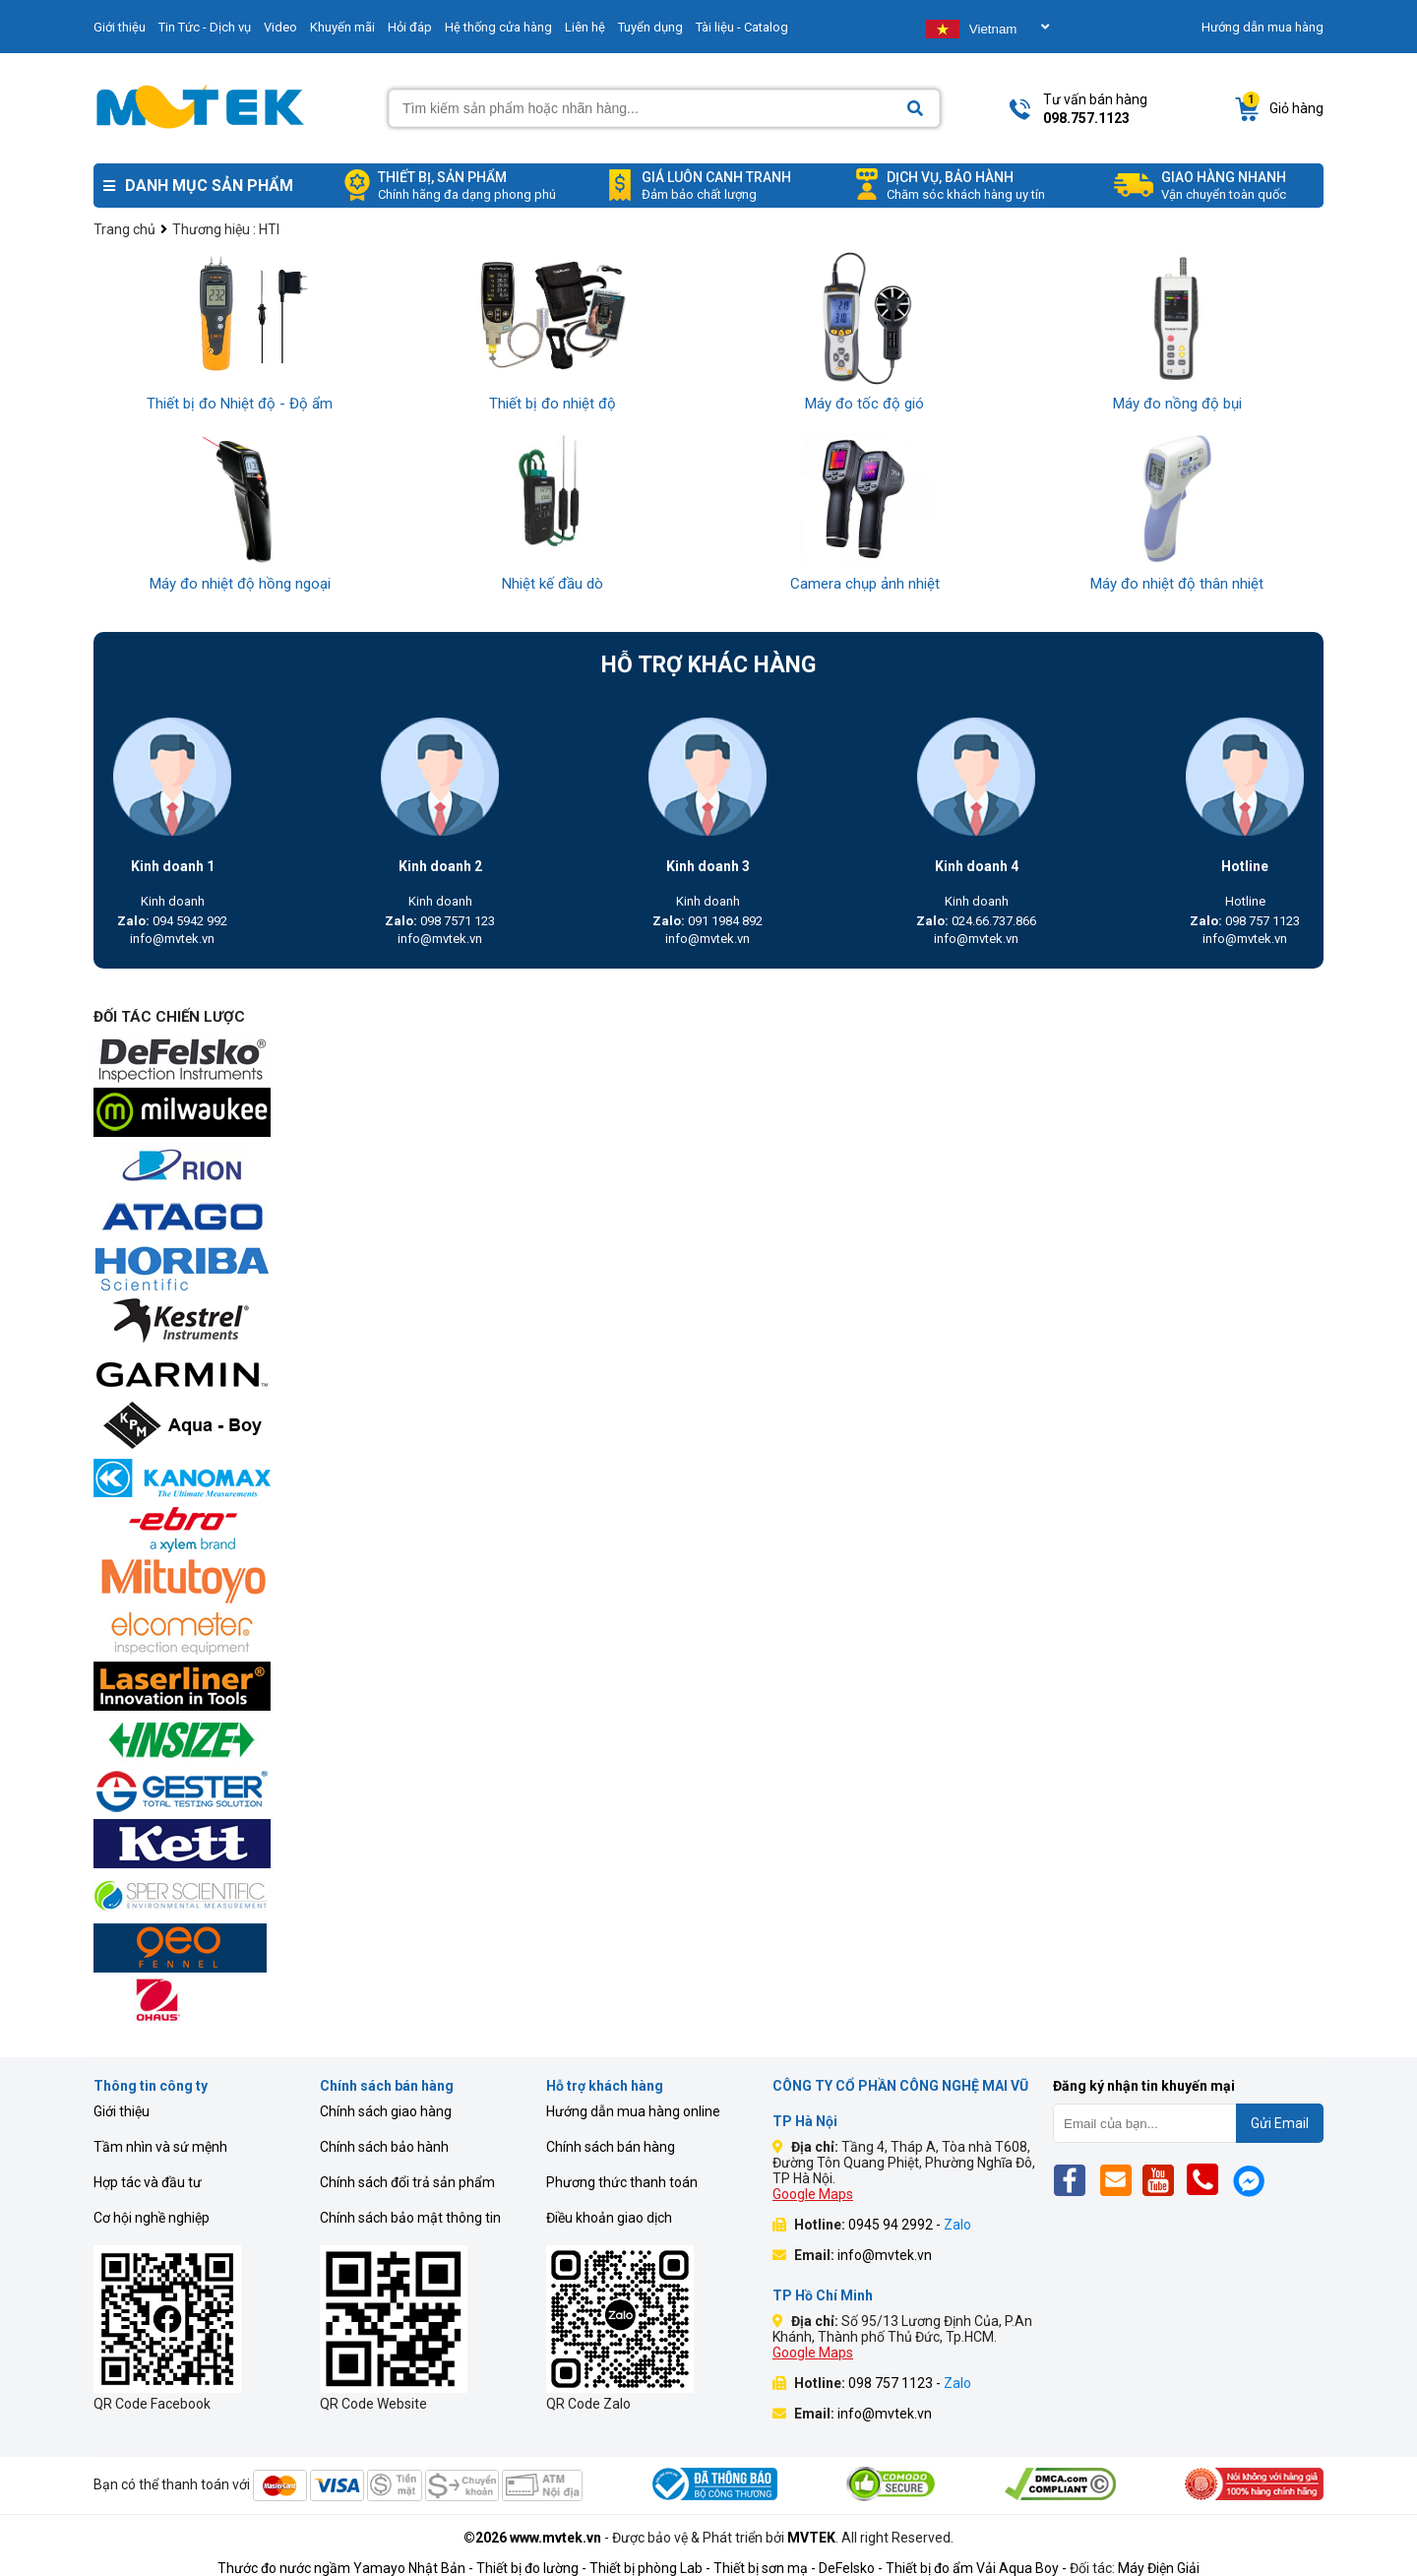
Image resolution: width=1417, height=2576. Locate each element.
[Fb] (1075, 2180)
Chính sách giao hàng (386, 2111)
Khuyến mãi (342, 27)
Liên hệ (585, 27)
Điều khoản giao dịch (609, 2218)
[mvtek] (708, 1062)
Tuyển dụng (650, 27)
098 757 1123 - (909, 2383)
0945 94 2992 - (909, 2224)
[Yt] (1163, 2180)
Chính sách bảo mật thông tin (410, 2218)
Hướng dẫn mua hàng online (633, 2111)
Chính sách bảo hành (384, 2147)
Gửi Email (1280, 2123)
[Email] (1119, 2180)
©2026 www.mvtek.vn (532, 2537)
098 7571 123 (440, 920)
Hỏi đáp (410, 27)
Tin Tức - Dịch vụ (204, 27)
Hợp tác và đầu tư (147, 2182)
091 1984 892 (707, 920)
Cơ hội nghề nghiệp (151, 2218)
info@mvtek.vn (172, 938)
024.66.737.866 (976, 920)
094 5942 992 (172, 920)
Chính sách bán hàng (610, 2147)
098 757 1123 (1245, 920)
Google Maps (812, 2194)
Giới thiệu (119, 27)
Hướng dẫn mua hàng (1262, 27)
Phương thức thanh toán (622, 2182)
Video (280, 27)
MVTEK (811, 2537)
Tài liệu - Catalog (742, 27)
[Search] (915, 109)
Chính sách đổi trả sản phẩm (407, 2182)
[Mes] (1252, 2180)
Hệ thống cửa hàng (498, 27)
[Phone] (1208, 2180)
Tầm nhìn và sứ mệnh (160, 2147)
